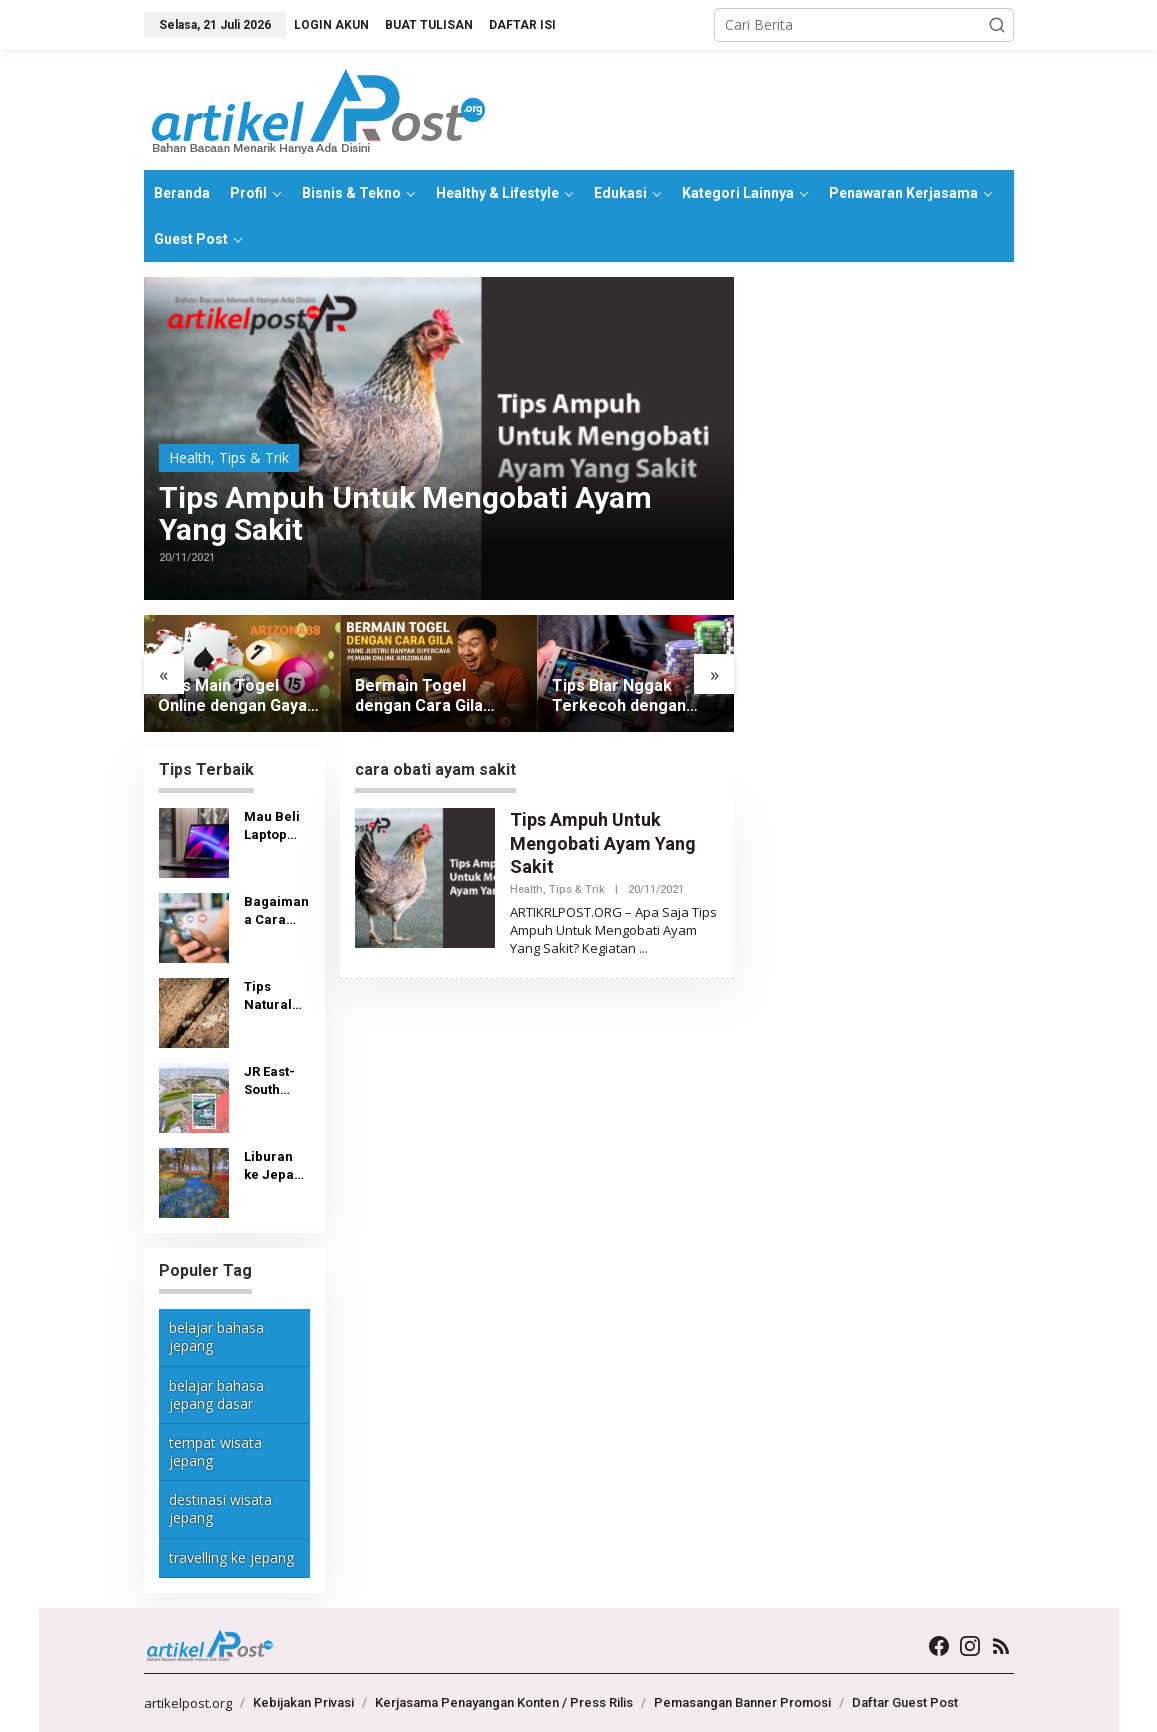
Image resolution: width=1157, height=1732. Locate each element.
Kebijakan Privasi (303, 1702)
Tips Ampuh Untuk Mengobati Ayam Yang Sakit (405, 514)
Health (190, 457)
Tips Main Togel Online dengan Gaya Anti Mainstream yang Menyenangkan (240, 697)
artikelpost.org (188, 1703)
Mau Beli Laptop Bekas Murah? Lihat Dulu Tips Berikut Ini (276, 826)
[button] (997, 25)
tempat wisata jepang (215, 1451)
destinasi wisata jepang (220, 1508)
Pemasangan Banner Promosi (742, 1702)
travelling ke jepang (231, 1557)
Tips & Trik (254, 457)
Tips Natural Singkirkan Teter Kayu (274, 996)
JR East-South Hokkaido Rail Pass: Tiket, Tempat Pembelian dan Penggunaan (276, 1081)
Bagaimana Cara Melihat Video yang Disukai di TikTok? (276, 911)
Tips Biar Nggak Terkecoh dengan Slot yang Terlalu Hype (619, 697)
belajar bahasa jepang (216, 1336)
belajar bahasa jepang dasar (216, 1394)
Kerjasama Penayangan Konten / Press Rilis (504, 1702)
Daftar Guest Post (905, 1702)
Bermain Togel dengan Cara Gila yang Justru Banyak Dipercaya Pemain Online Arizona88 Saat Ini (428, 697)
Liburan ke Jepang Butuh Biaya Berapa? (277, 1166)
